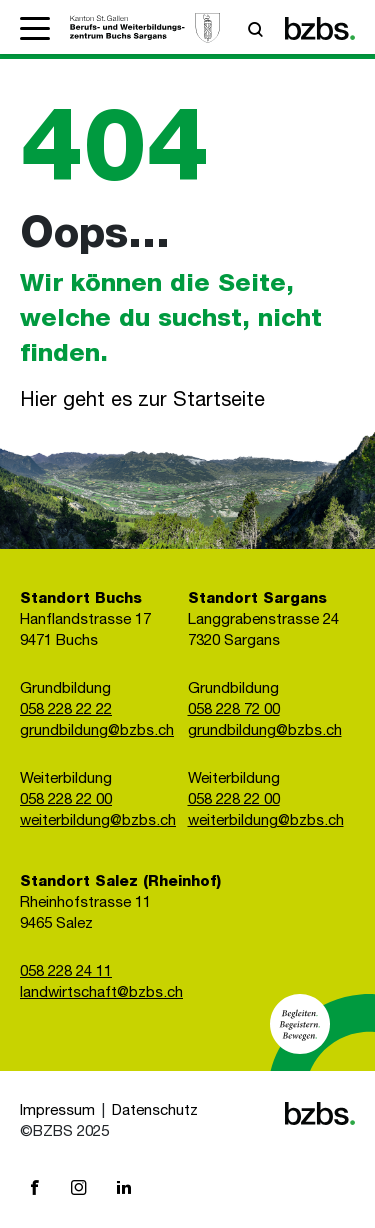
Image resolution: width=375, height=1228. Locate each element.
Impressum (57, 1111)
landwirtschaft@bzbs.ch (101, 993)
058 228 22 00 (66, 800)
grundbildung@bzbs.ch (97, 731)
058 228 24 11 (66, 972)
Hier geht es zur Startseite (142, 402)
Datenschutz (155, 1111)
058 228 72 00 (234, 710)
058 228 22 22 (66, 710)
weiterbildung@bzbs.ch (98, 821)
